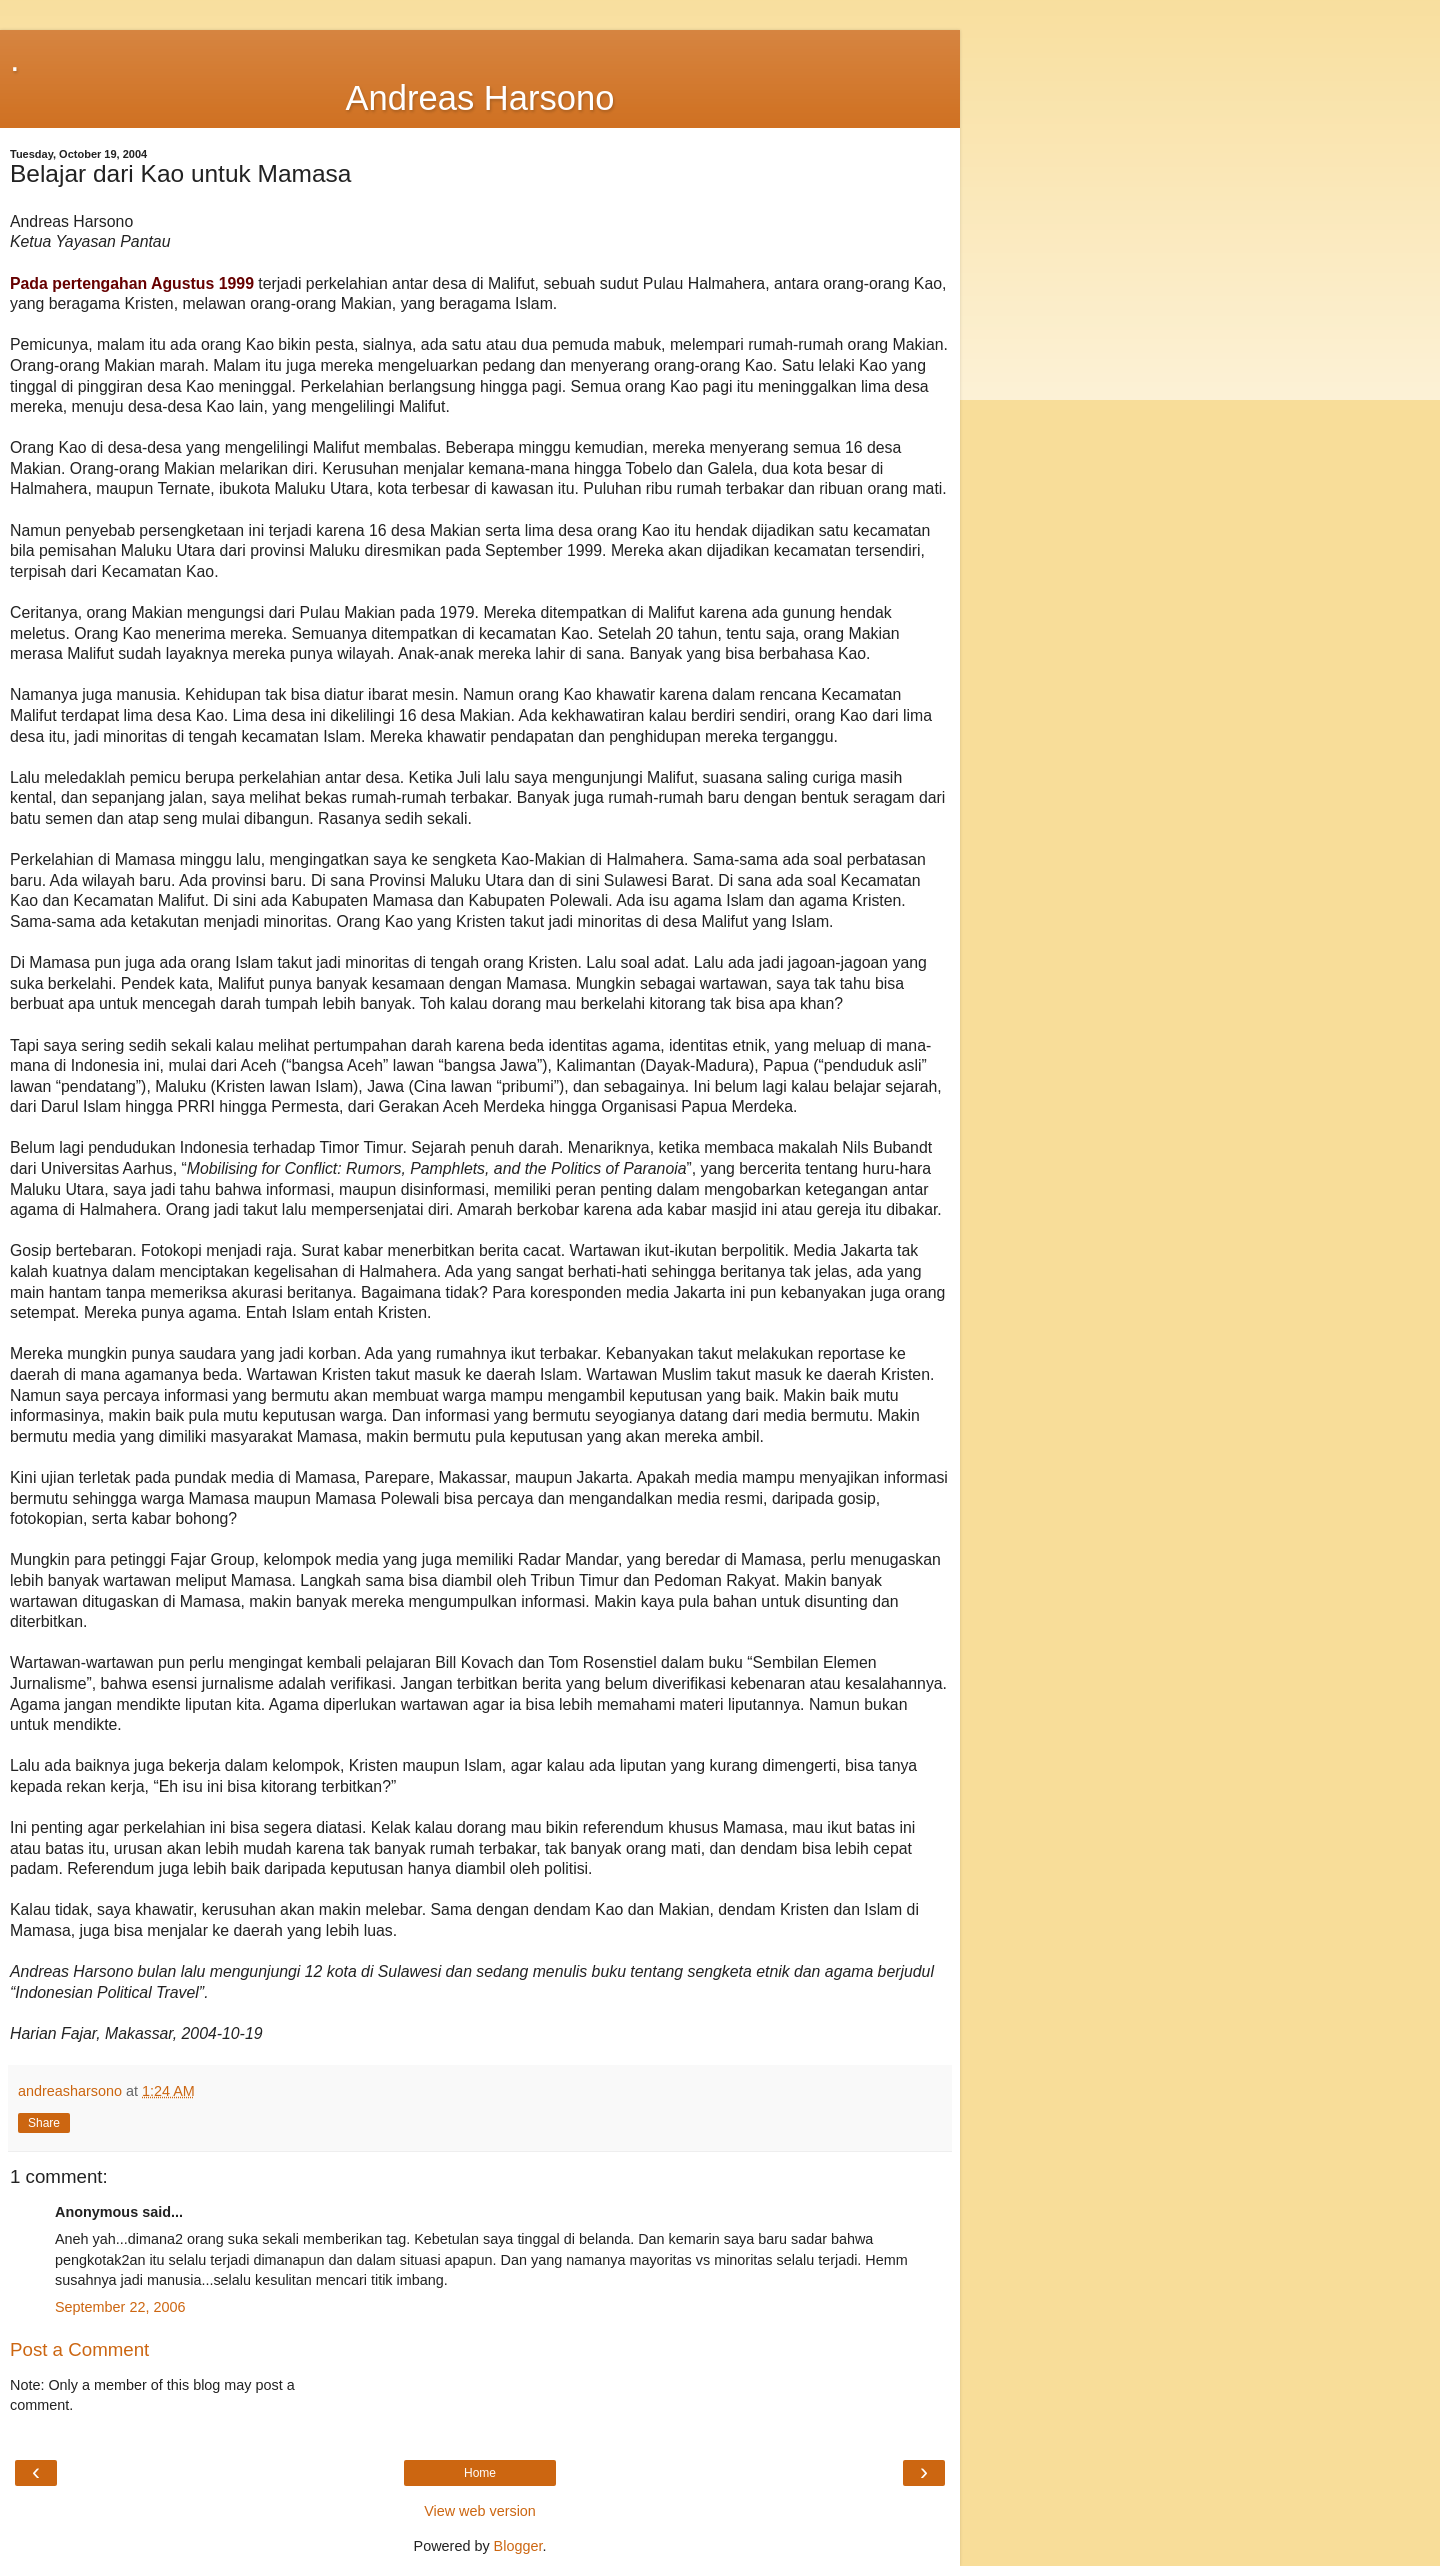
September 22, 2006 (120, 2307)
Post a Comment (79, 2349)
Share (44, 2123)
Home (480, 2473)
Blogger (518, 2546)
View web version (480, 2511)
